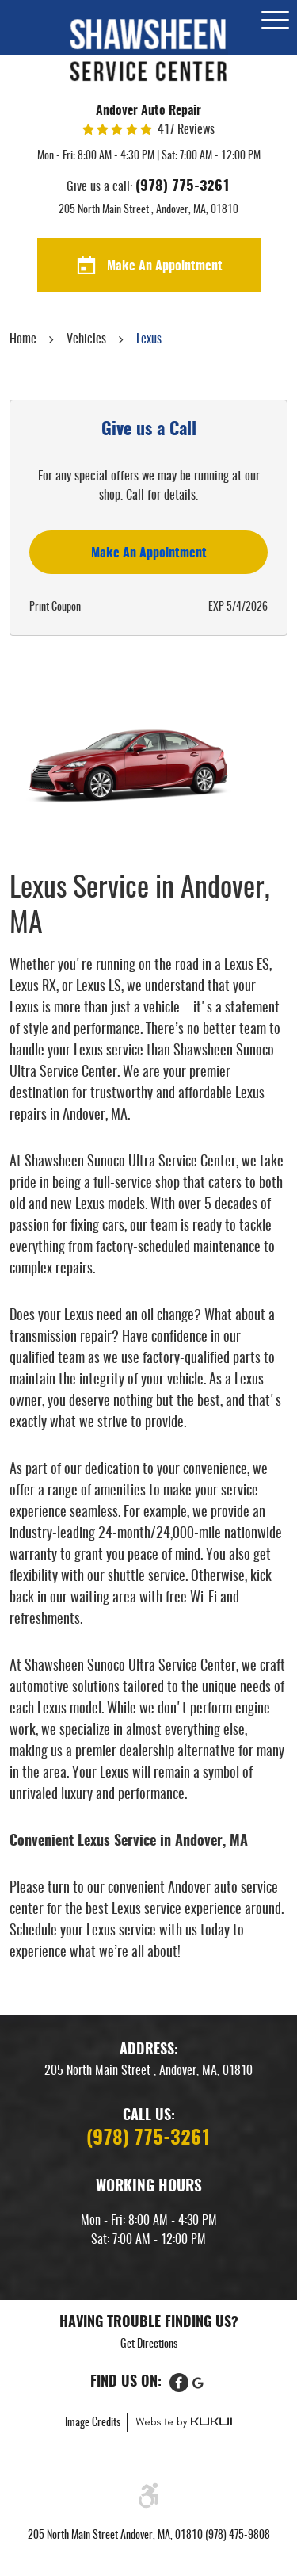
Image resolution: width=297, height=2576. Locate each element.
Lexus (149, 339)
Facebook (178, 2382)
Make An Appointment (165, 266)
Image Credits (94, 2423)
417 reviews (186, 130)
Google (198, 2382)
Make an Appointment (149, 553)
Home (23, 339)
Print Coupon (55, 607)
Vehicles (86, 339)
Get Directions (148, 2344)
